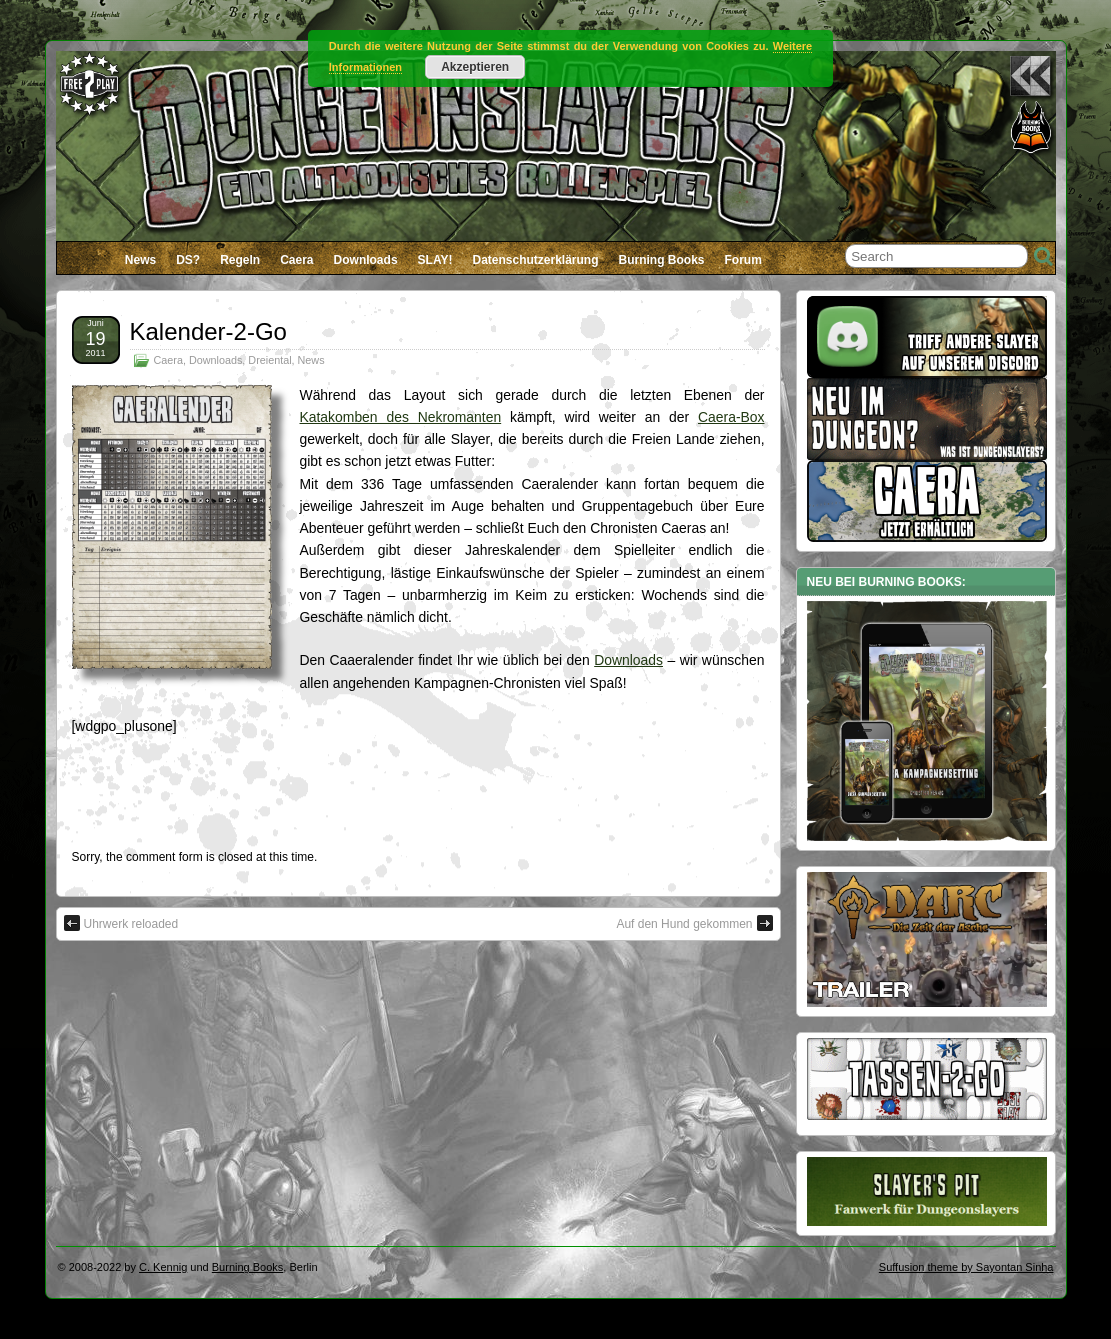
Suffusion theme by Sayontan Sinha (966, 1267)
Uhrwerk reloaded (121, 923)
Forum (743, 260)
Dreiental (269, 360)
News (140, 260)
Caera (296, 260)
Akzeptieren (475, 67)
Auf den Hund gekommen (694, 923)
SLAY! (435, 260)
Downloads (366, 260)
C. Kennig (163, 1267)
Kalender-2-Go (208, 331)
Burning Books (662, 260)
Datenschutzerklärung (535, 260)
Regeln (240, 260)
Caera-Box (731, 417)
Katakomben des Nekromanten (401, 417)
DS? (188, 260)
